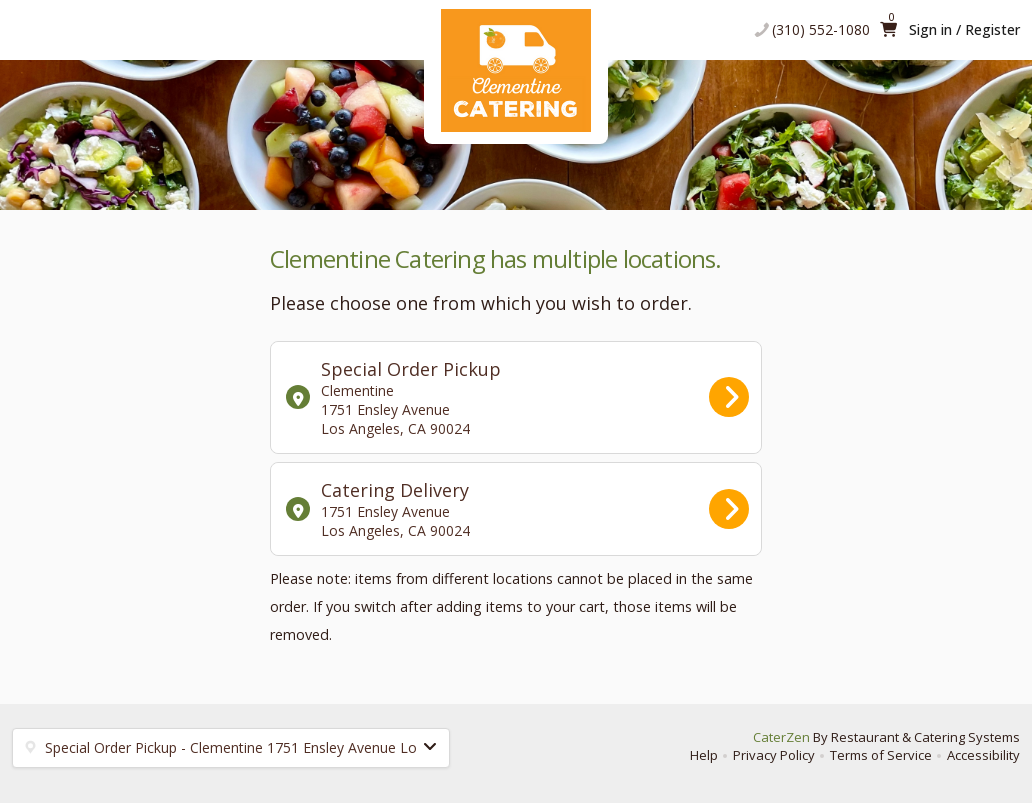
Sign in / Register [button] (964, 29)
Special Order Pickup (517, 397)
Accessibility (983, 755)
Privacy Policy (774, 755)
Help (704, 755)
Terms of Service (881, 755)
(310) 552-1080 (821, 29)
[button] (231, 748)
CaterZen (781, 737)
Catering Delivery (517, 509)
